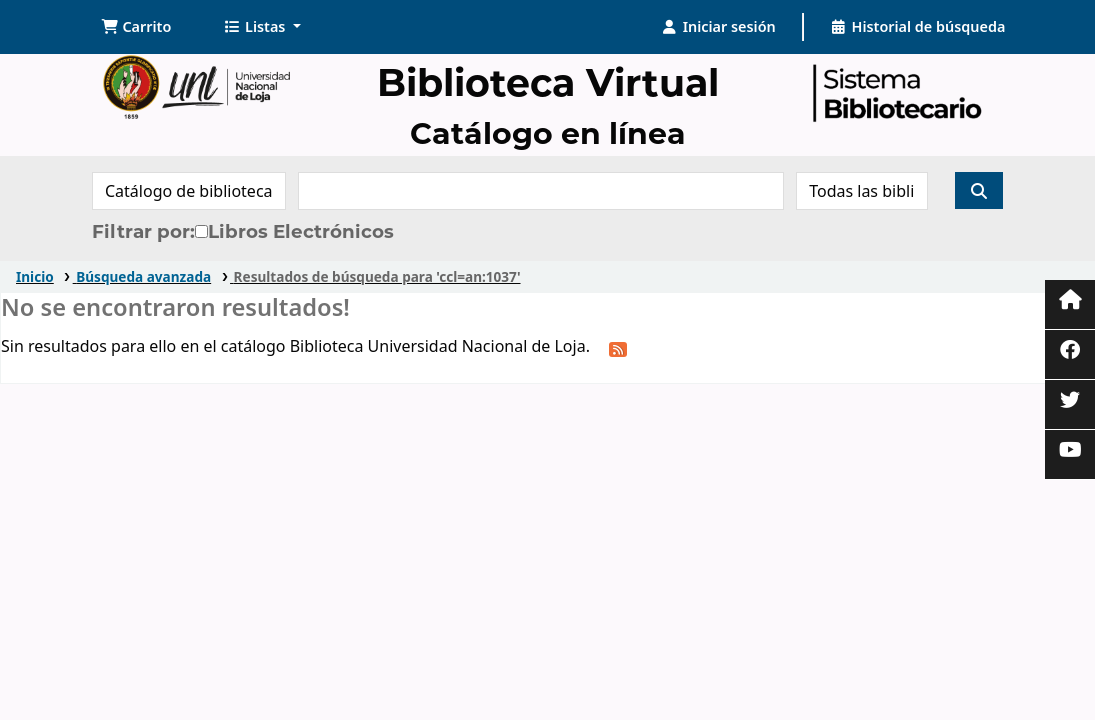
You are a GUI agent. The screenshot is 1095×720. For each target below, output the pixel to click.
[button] (136, 27)
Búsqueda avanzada (143, 276)
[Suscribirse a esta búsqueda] (618, 348)
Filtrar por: (143, 231)
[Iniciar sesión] (718, 27)
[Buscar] (979, 190)
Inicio (35, 276)
